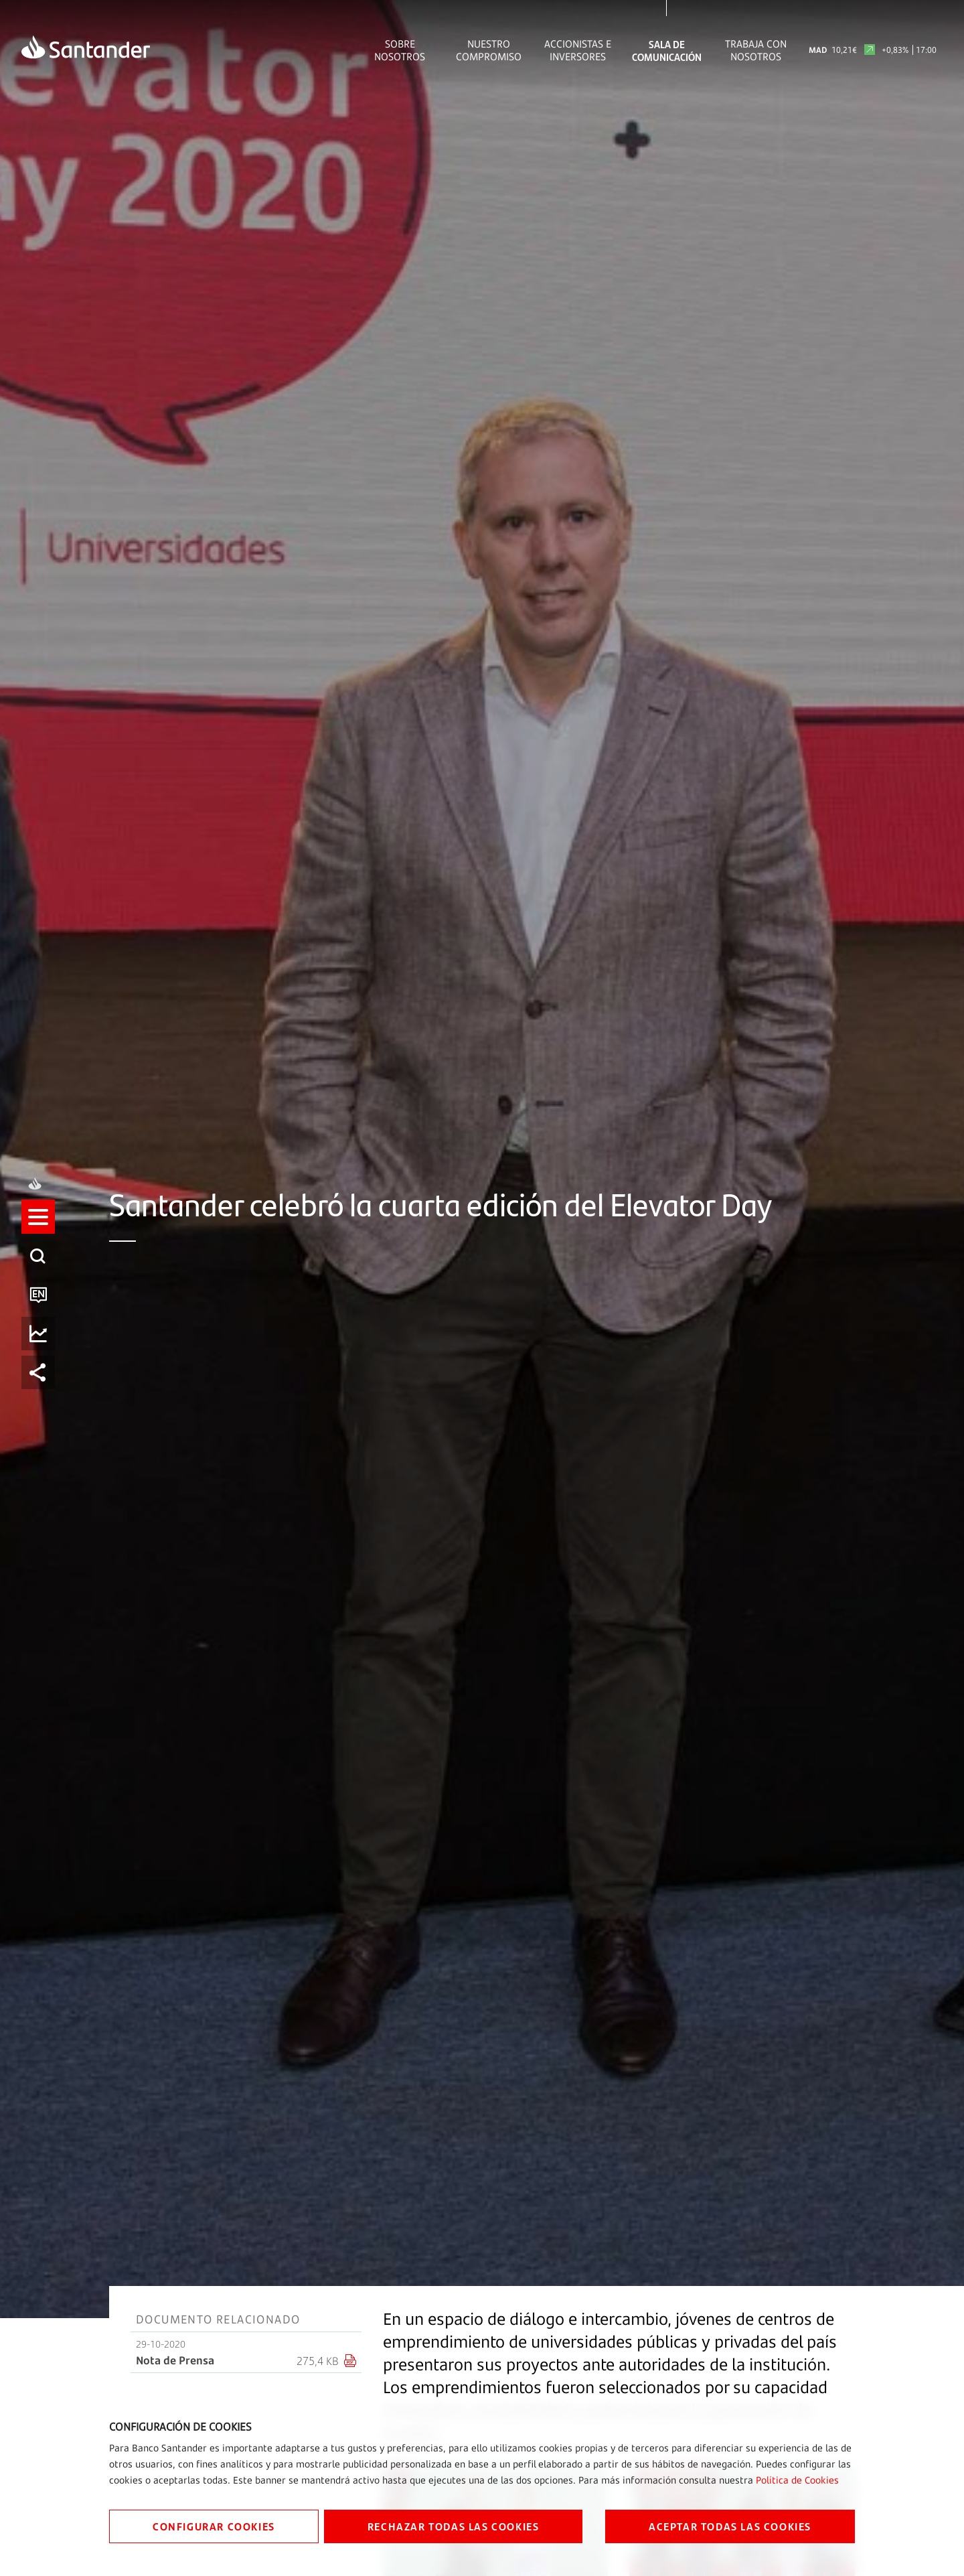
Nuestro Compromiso (488, 50)
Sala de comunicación (667, 50)
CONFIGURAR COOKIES (214, 2526)
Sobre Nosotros (399, 50)
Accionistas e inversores (577, 50)
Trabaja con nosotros (756, 50)
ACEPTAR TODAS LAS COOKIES (730, 2526)
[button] (38, 1229)
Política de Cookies (797, 2480)
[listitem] (38, 1229)
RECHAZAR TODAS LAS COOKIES (454, 2526)
